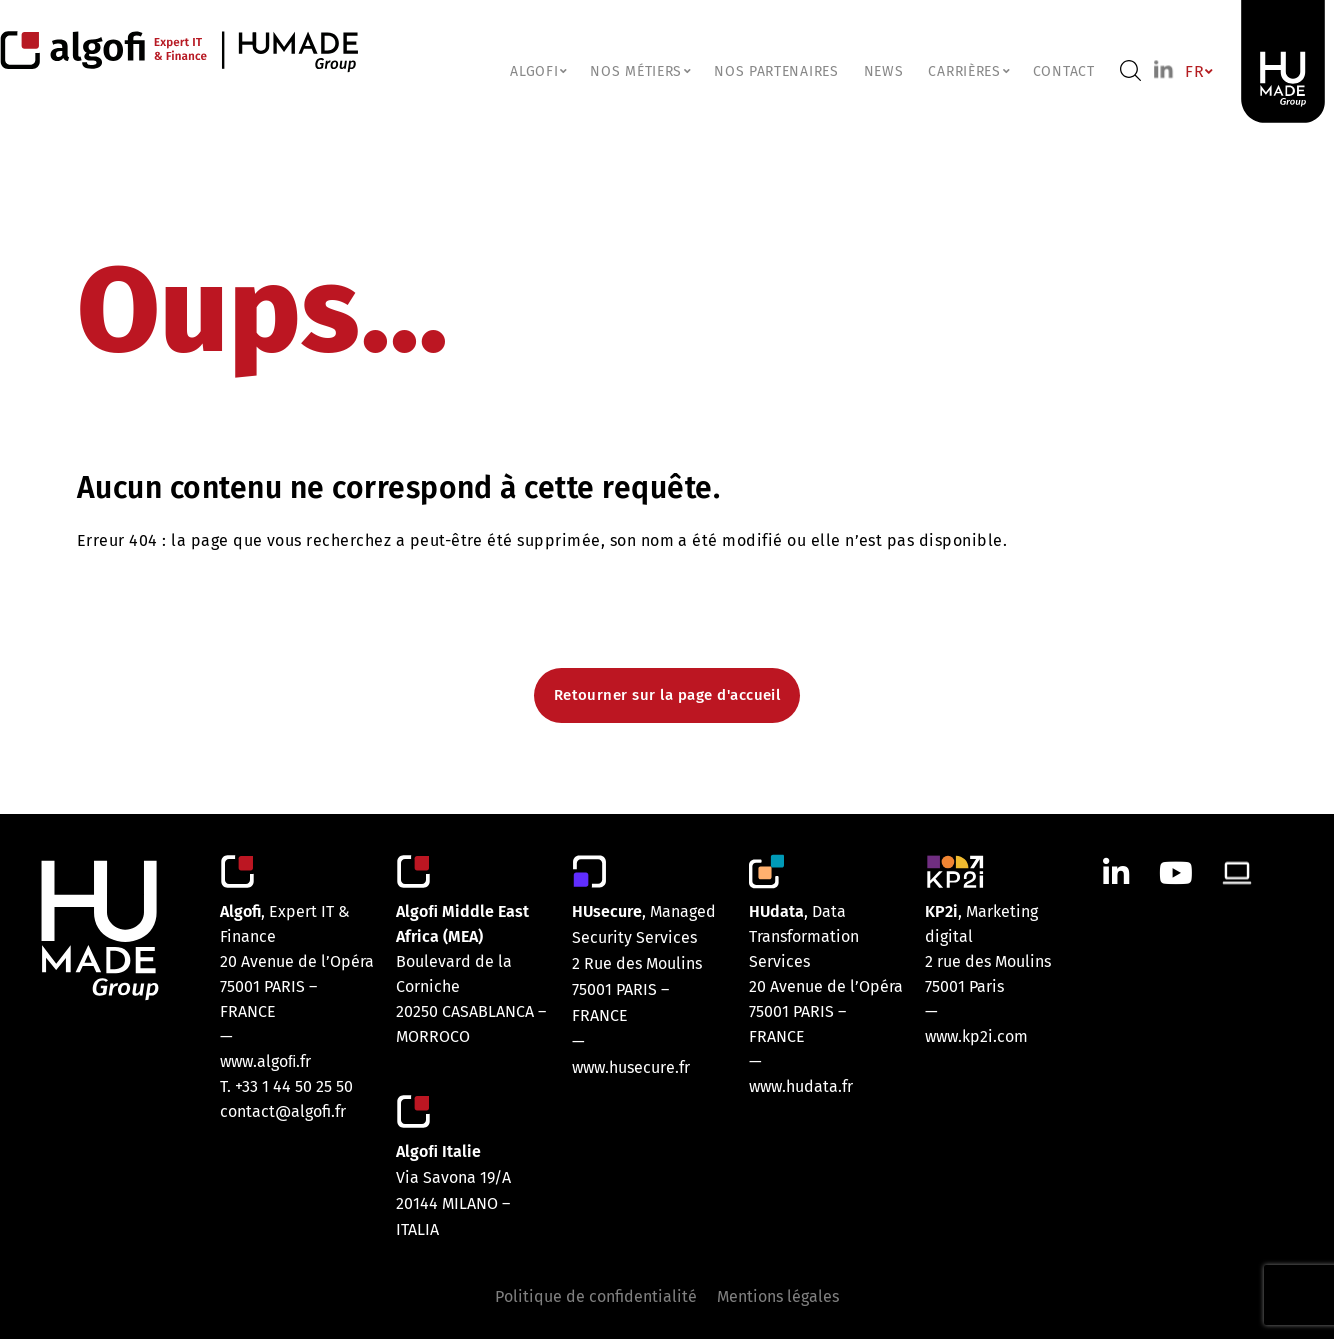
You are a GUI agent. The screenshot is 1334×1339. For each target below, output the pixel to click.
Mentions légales (778, 1296)
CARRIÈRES (967, 71)
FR (1197, 71)
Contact (1064, 71)
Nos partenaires (776, 71)
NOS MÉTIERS (639, 71)
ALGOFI (537, 71)
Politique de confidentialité (596, 1296)
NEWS (884, 71)
